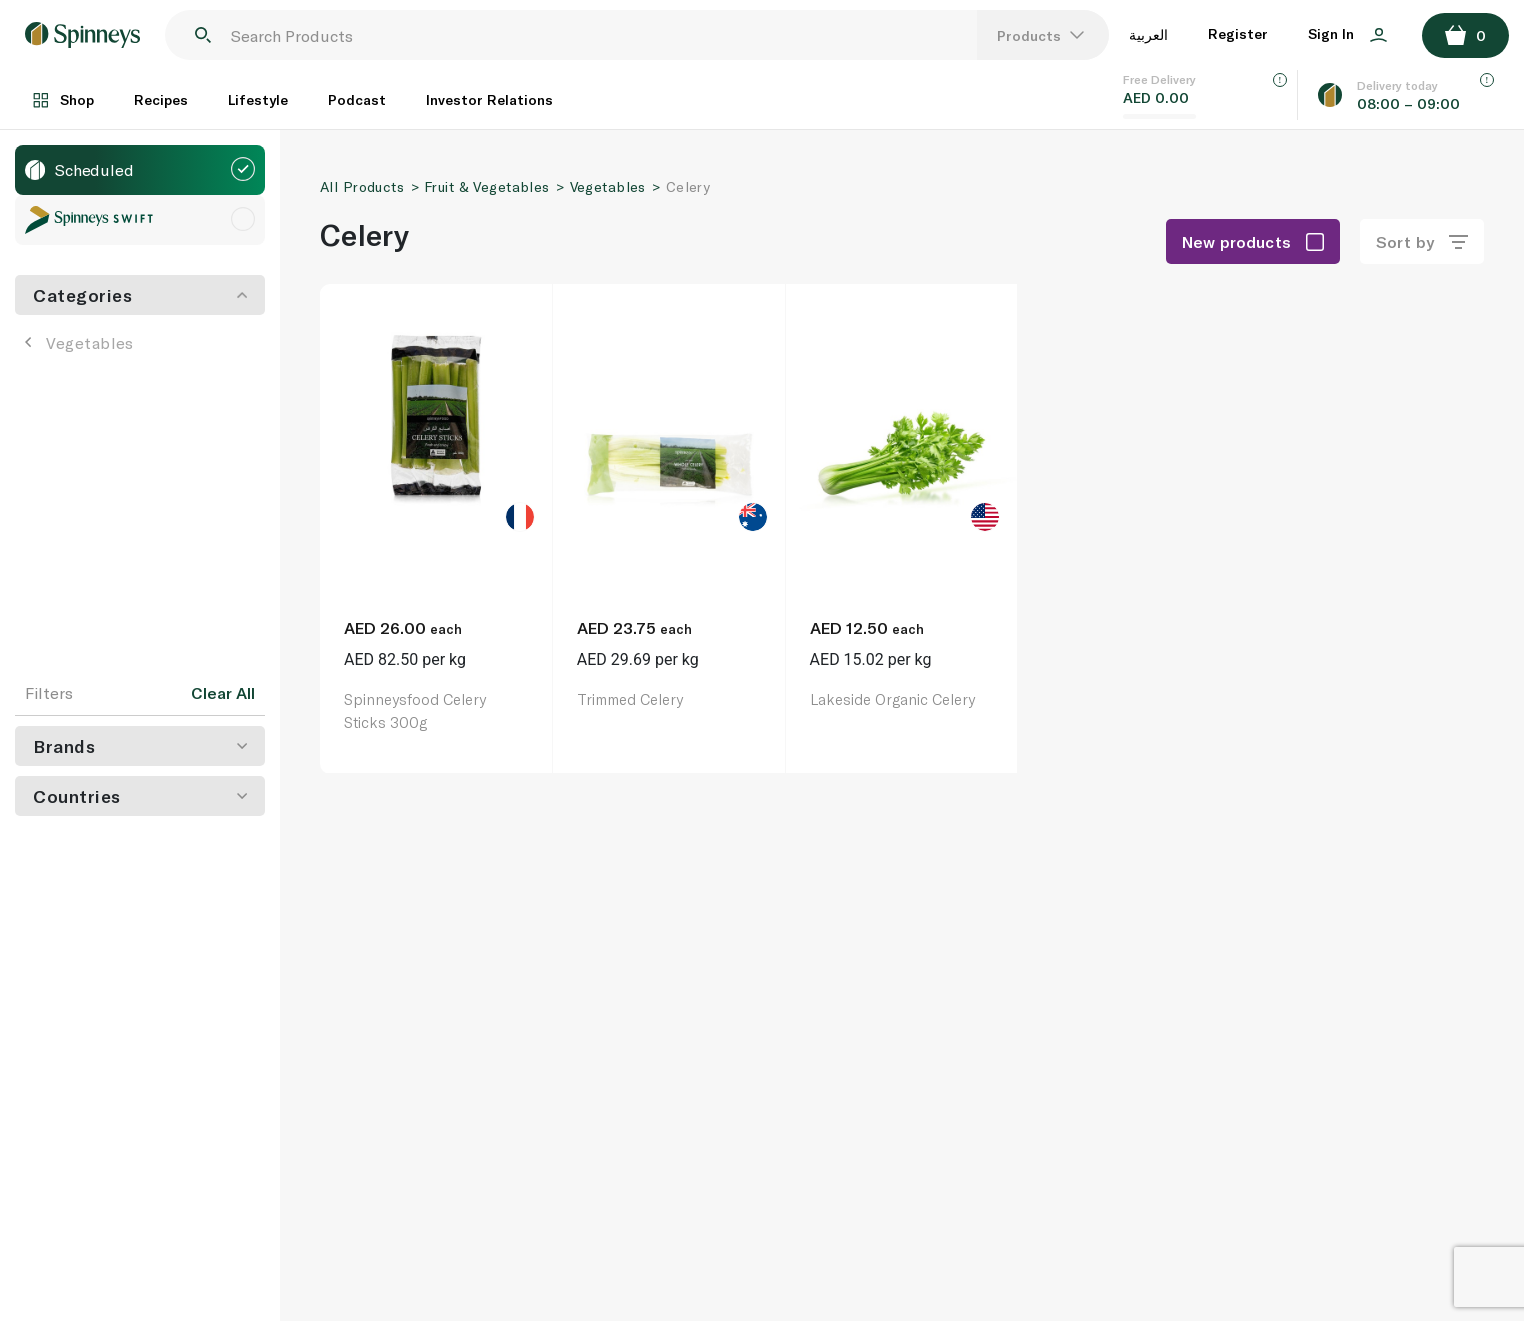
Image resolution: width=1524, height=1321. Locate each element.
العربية (1148, 34)
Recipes (161, 99)
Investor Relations (489, 99)
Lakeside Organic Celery (892, 699)
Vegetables (79, 342)
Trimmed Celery (630, 699)
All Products (362, 186)
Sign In (1347, 33)
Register (1238, 33)
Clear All (223, 693)
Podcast (357, 99)
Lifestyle (258, 99)
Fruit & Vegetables (487, 186)
